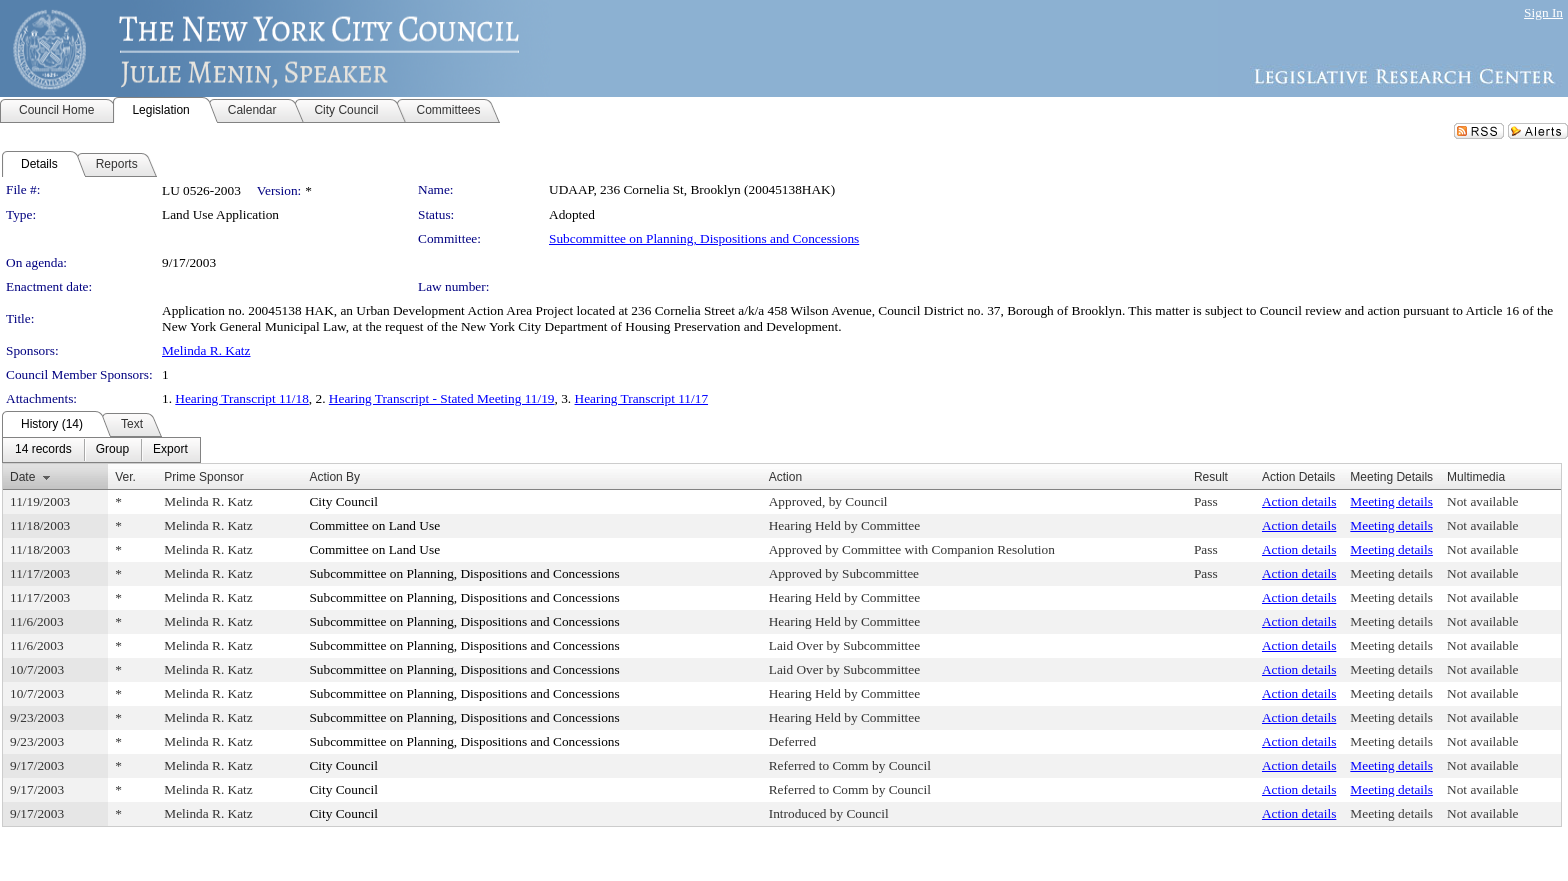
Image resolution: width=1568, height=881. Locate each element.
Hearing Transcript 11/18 (242, 398)
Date (22, 477)
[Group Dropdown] (112, 450)
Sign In (1543, 12)
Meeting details (1391, 501)
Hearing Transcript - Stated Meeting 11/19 (442, 398)
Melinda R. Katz (206, 350)
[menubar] (101, 450)
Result (1211, 477)
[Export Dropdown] (170, 450)
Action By (334, 477)
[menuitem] (43, 450)
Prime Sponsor (203, 477)
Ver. (125, 477)
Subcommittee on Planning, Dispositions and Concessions (704, 238)
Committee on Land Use (374, 525)
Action (785, 477)
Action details (1299, 501)
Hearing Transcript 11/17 (642, 398)
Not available (1482, 501)
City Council (343, 501)
